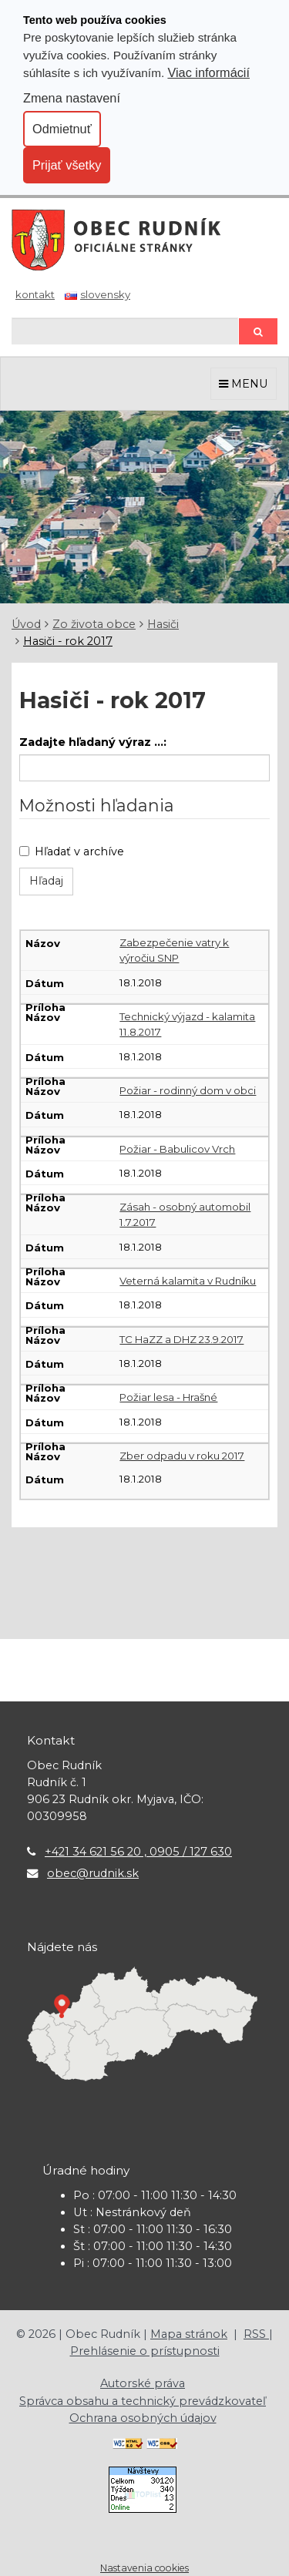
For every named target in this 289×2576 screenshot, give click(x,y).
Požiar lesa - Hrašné (168, 1397)
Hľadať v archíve (71, 851)
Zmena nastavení (71, 98)
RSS (256, 2334)
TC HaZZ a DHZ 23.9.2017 (181, 1339)
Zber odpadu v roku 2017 (181, 1455)
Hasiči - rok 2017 (68, 641)
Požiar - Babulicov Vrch (177, 1149)
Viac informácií (208, 72)
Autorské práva (142, 2383)
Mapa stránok (188, 2334)
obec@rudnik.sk (93, 1873)
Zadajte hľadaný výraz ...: (92, 742)
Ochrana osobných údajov (143, 2418)
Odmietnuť (62, 129)
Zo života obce (94, 624)
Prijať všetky (66, 165)
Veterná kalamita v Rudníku (187, 1281)
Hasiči (163, 624)
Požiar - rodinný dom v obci (187, 1090)
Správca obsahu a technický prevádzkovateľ (142, 2401)
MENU (243, 384)
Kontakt (35, 294)
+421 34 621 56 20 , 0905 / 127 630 (138, 1852)
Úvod (26, 624)
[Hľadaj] (125, 330)
